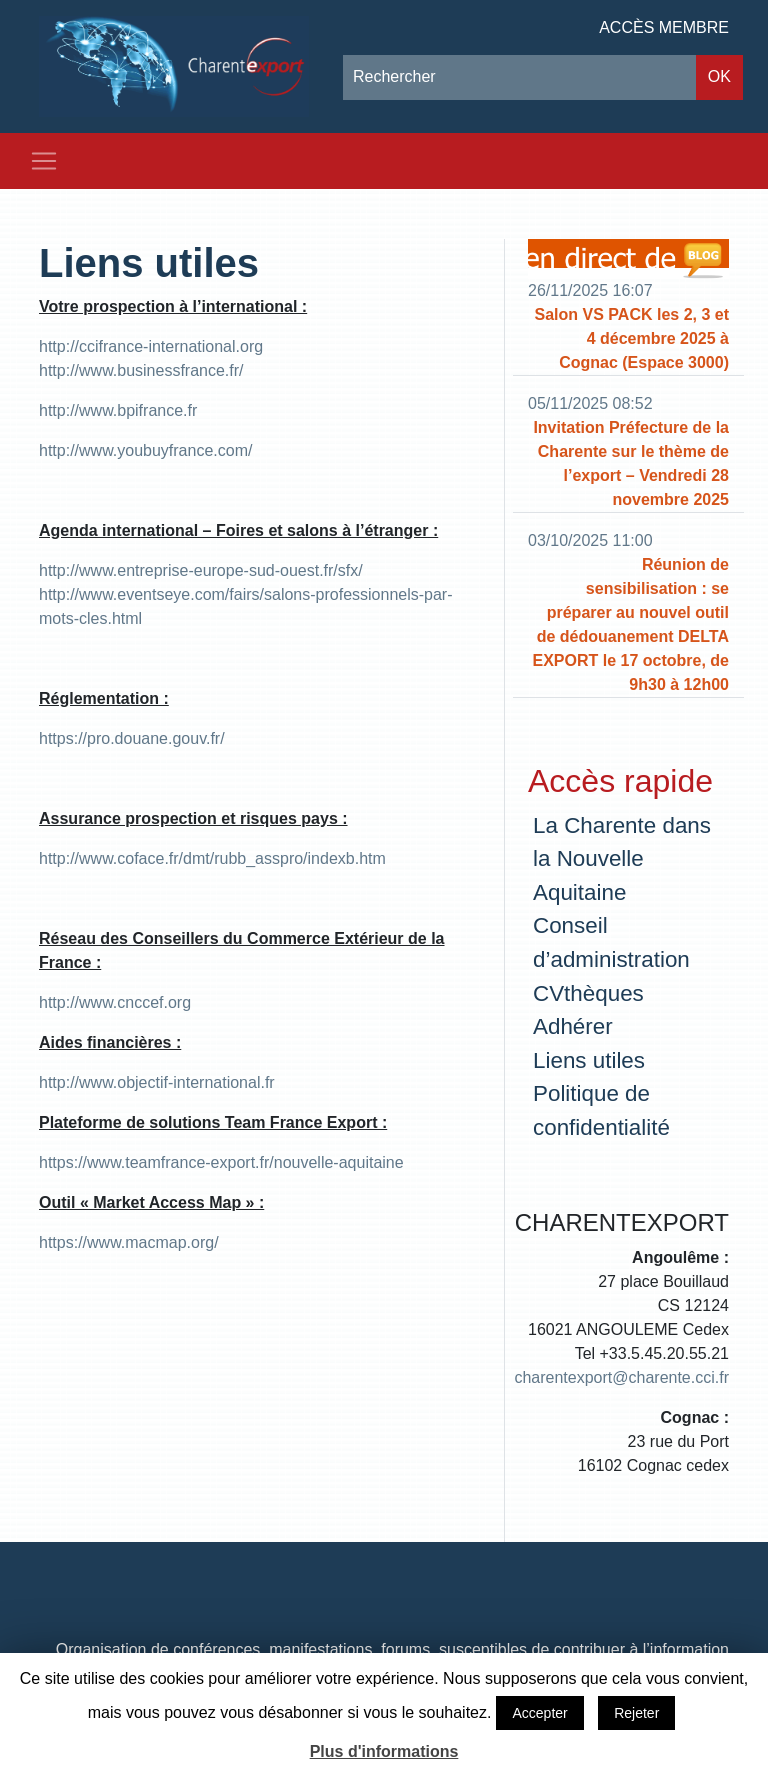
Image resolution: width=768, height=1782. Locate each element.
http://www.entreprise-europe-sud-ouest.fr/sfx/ (201, 570)
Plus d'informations (384, 1751)
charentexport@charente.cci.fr (621, 1377)
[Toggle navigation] (44, 161)
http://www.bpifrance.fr (118, 410)
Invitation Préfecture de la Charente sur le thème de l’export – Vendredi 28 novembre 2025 (631, 463)
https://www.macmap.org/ (129, 1242)
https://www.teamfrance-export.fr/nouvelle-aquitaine (221, 1162)
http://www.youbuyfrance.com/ (145, 450)
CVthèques (588, 993)
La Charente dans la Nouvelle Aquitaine (622, 859)
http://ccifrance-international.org (151, 346)
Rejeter (636, 1713)
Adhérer (573, 1026)
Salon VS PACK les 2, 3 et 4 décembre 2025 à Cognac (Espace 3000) (632, 338)
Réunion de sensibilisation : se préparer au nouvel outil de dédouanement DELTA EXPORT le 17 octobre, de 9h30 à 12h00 (630, 624)
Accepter (539, 1713)
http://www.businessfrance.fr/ (141, 370)
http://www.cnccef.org (115, 1002)
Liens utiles (149, 263)
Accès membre (664, 27)
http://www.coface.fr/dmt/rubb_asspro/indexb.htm (212, 858)
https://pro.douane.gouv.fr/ (132, 738)
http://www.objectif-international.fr (157, 1082)
